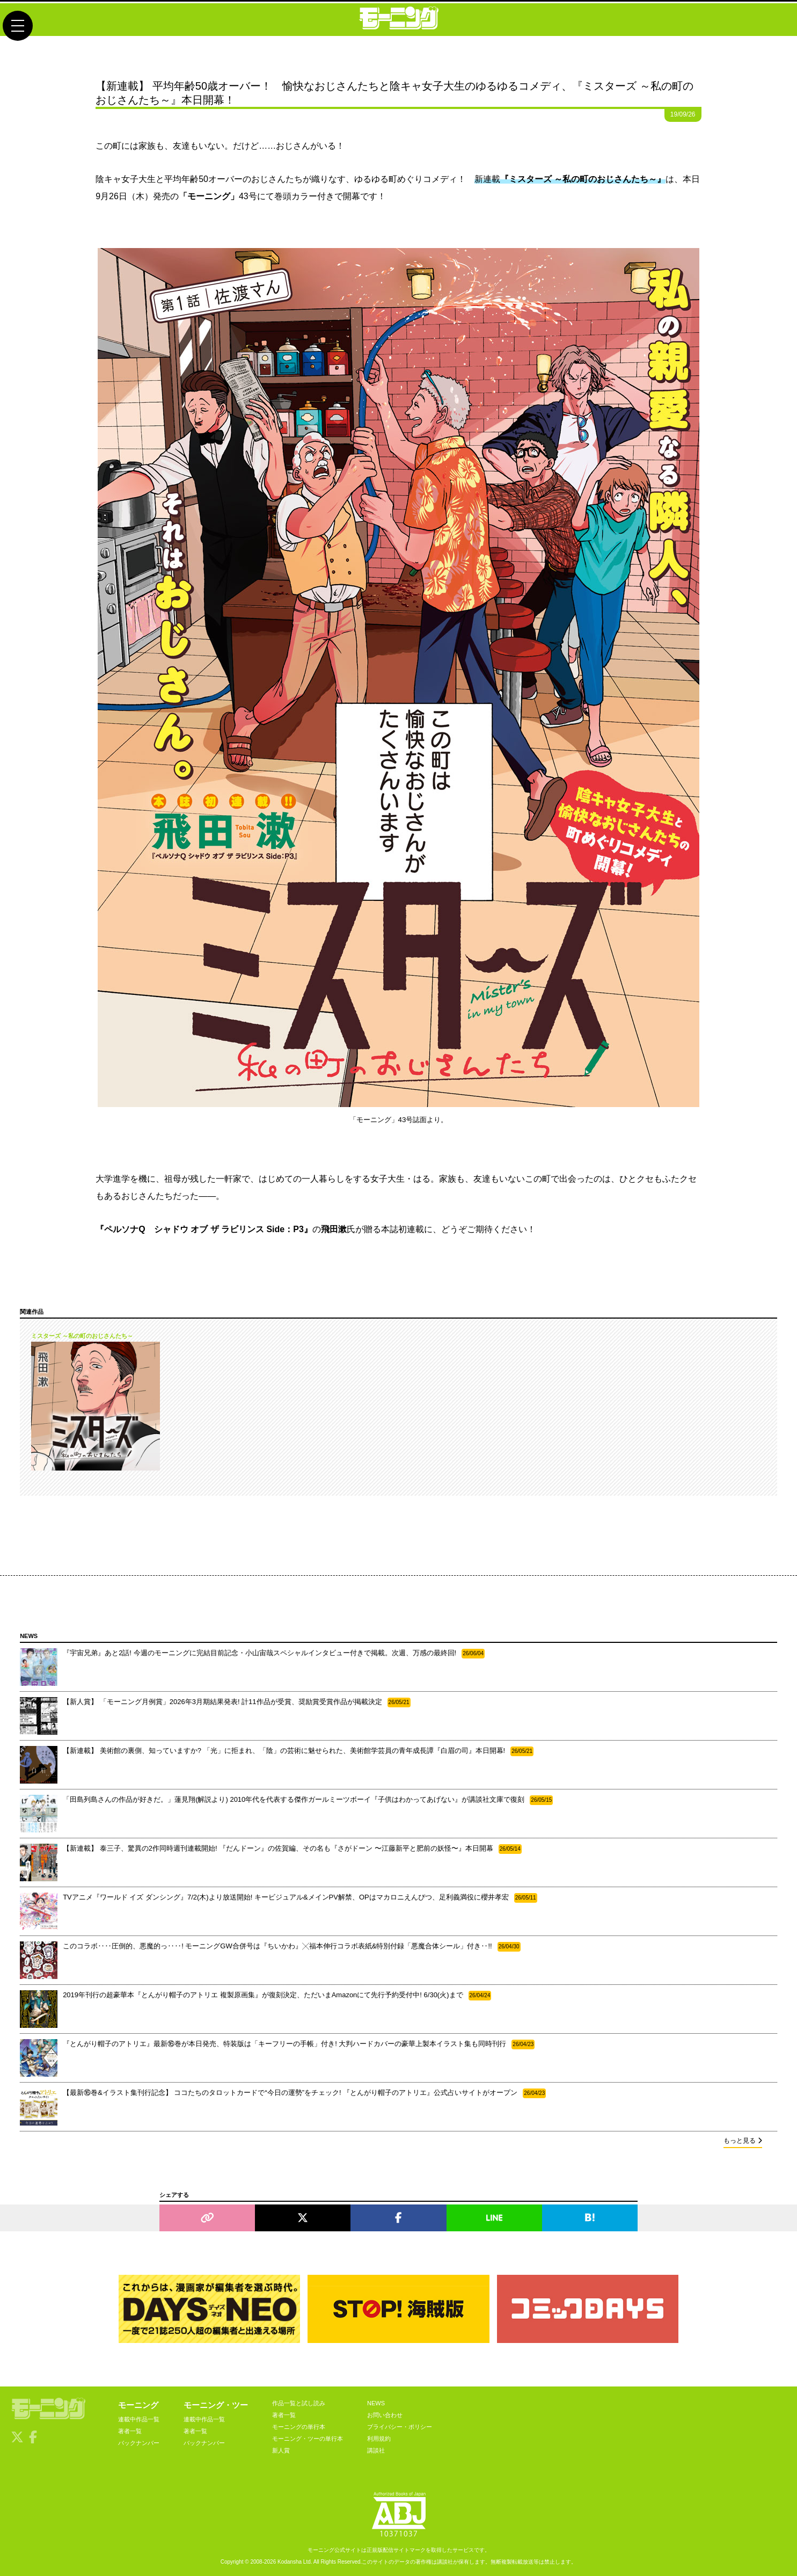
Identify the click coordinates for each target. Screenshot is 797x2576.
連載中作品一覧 (138, 2419)
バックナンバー (138, 2443)
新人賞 (281, 2450)
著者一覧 (130, 2431)
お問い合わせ (385, 2415)
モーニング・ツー (216, 2405)
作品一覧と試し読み (298, 2403)
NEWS (376, 2403)
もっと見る (742, 2140)
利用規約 (379, 2438)
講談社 (376, 2450)
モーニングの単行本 (298, 2427)
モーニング (138, 2405)
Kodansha (289, 2562)
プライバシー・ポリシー (399, 2427)
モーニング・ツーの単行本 (307, 2438)
